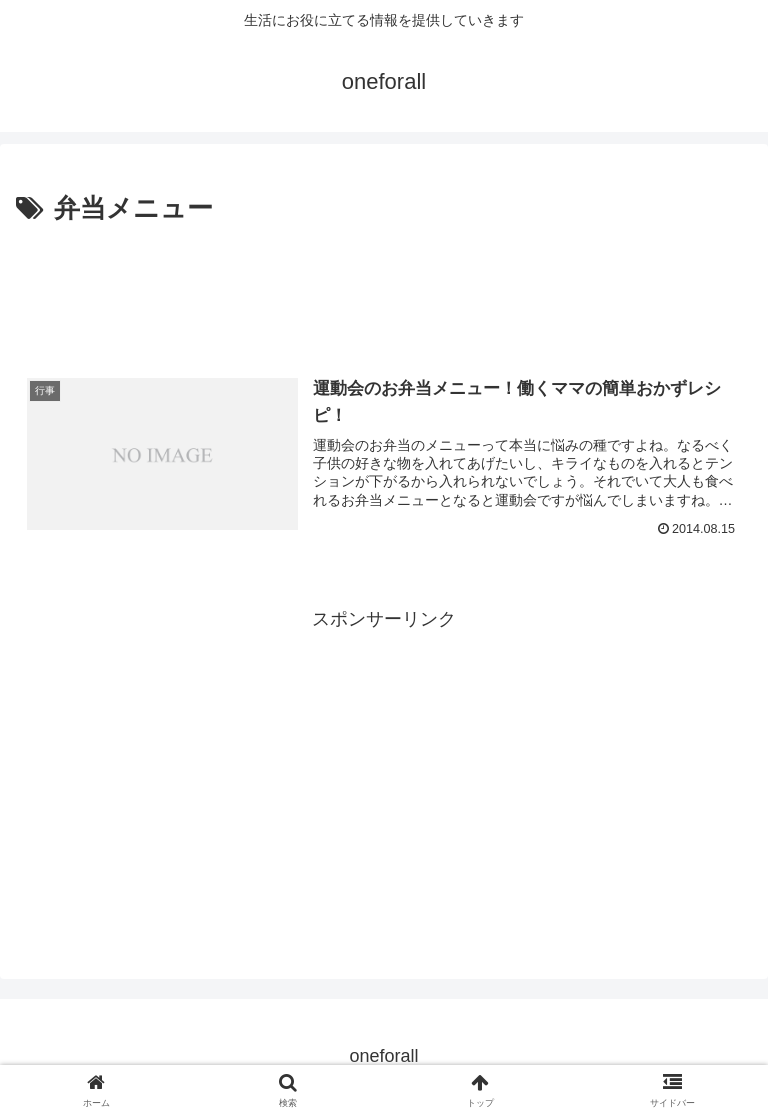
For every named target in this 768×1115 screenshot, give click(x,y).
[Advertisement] (384, 286)
